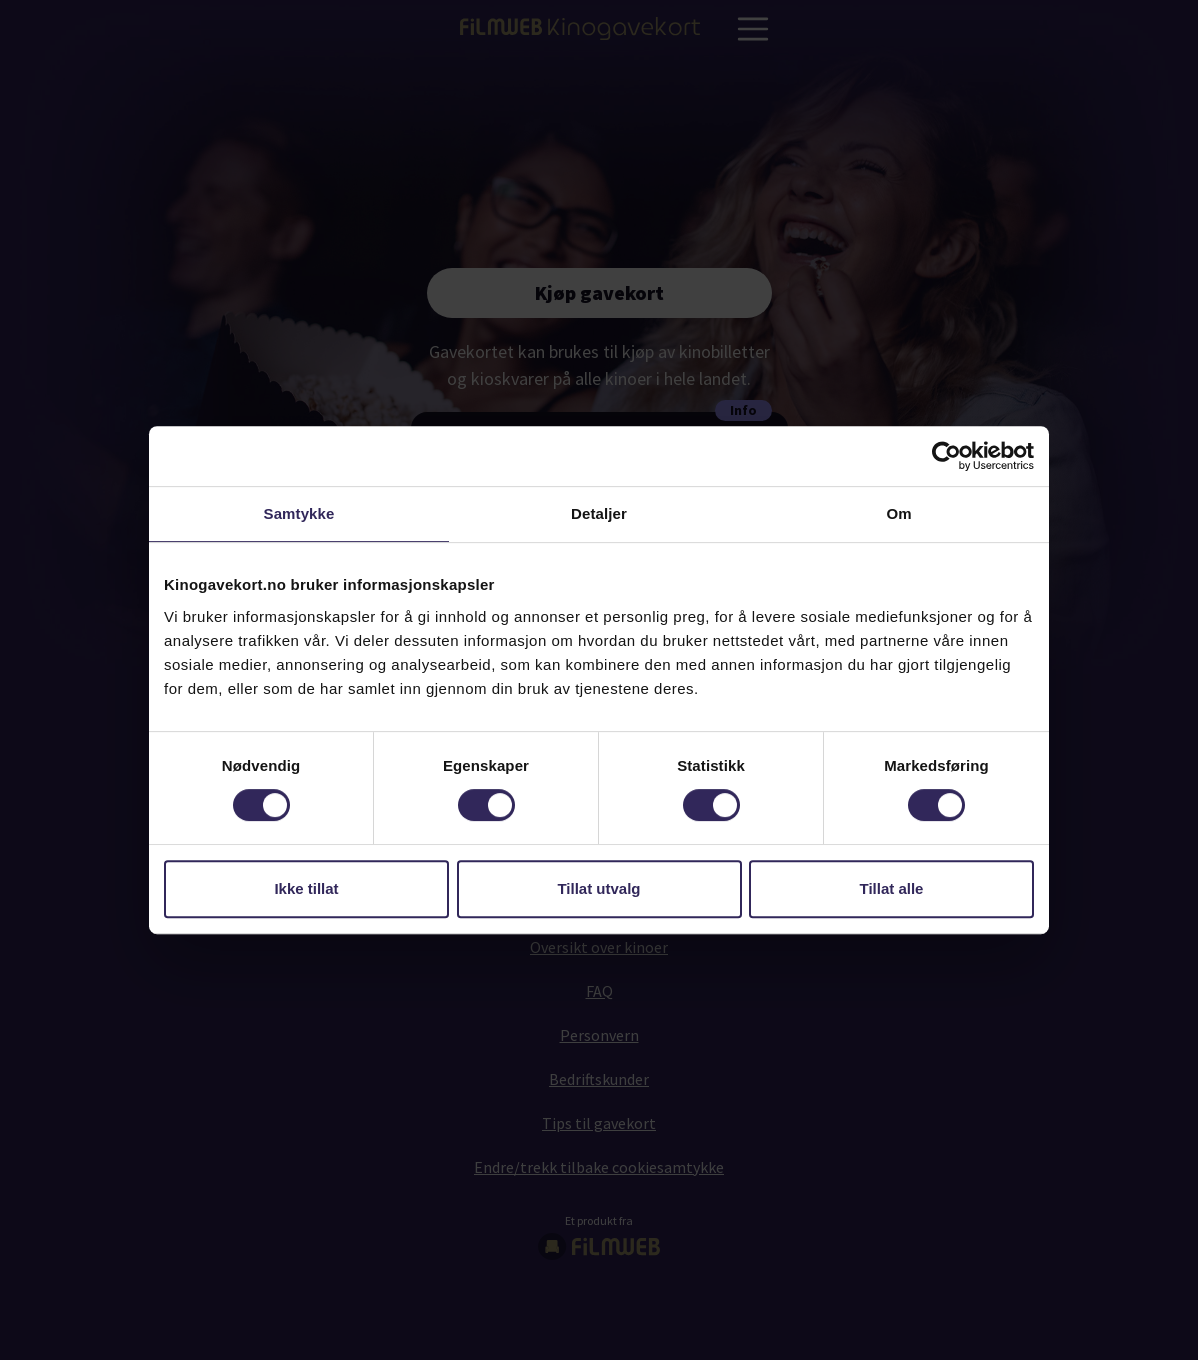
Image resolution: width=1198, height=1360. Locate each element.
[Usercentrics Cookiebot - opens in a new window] (946, 456)
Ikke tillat (306, 888)
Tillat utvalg (598, 888)
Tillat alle (892, 888)
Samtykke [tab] (299, 513)
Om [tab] (898, 513)
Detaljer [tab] (599, 513)
